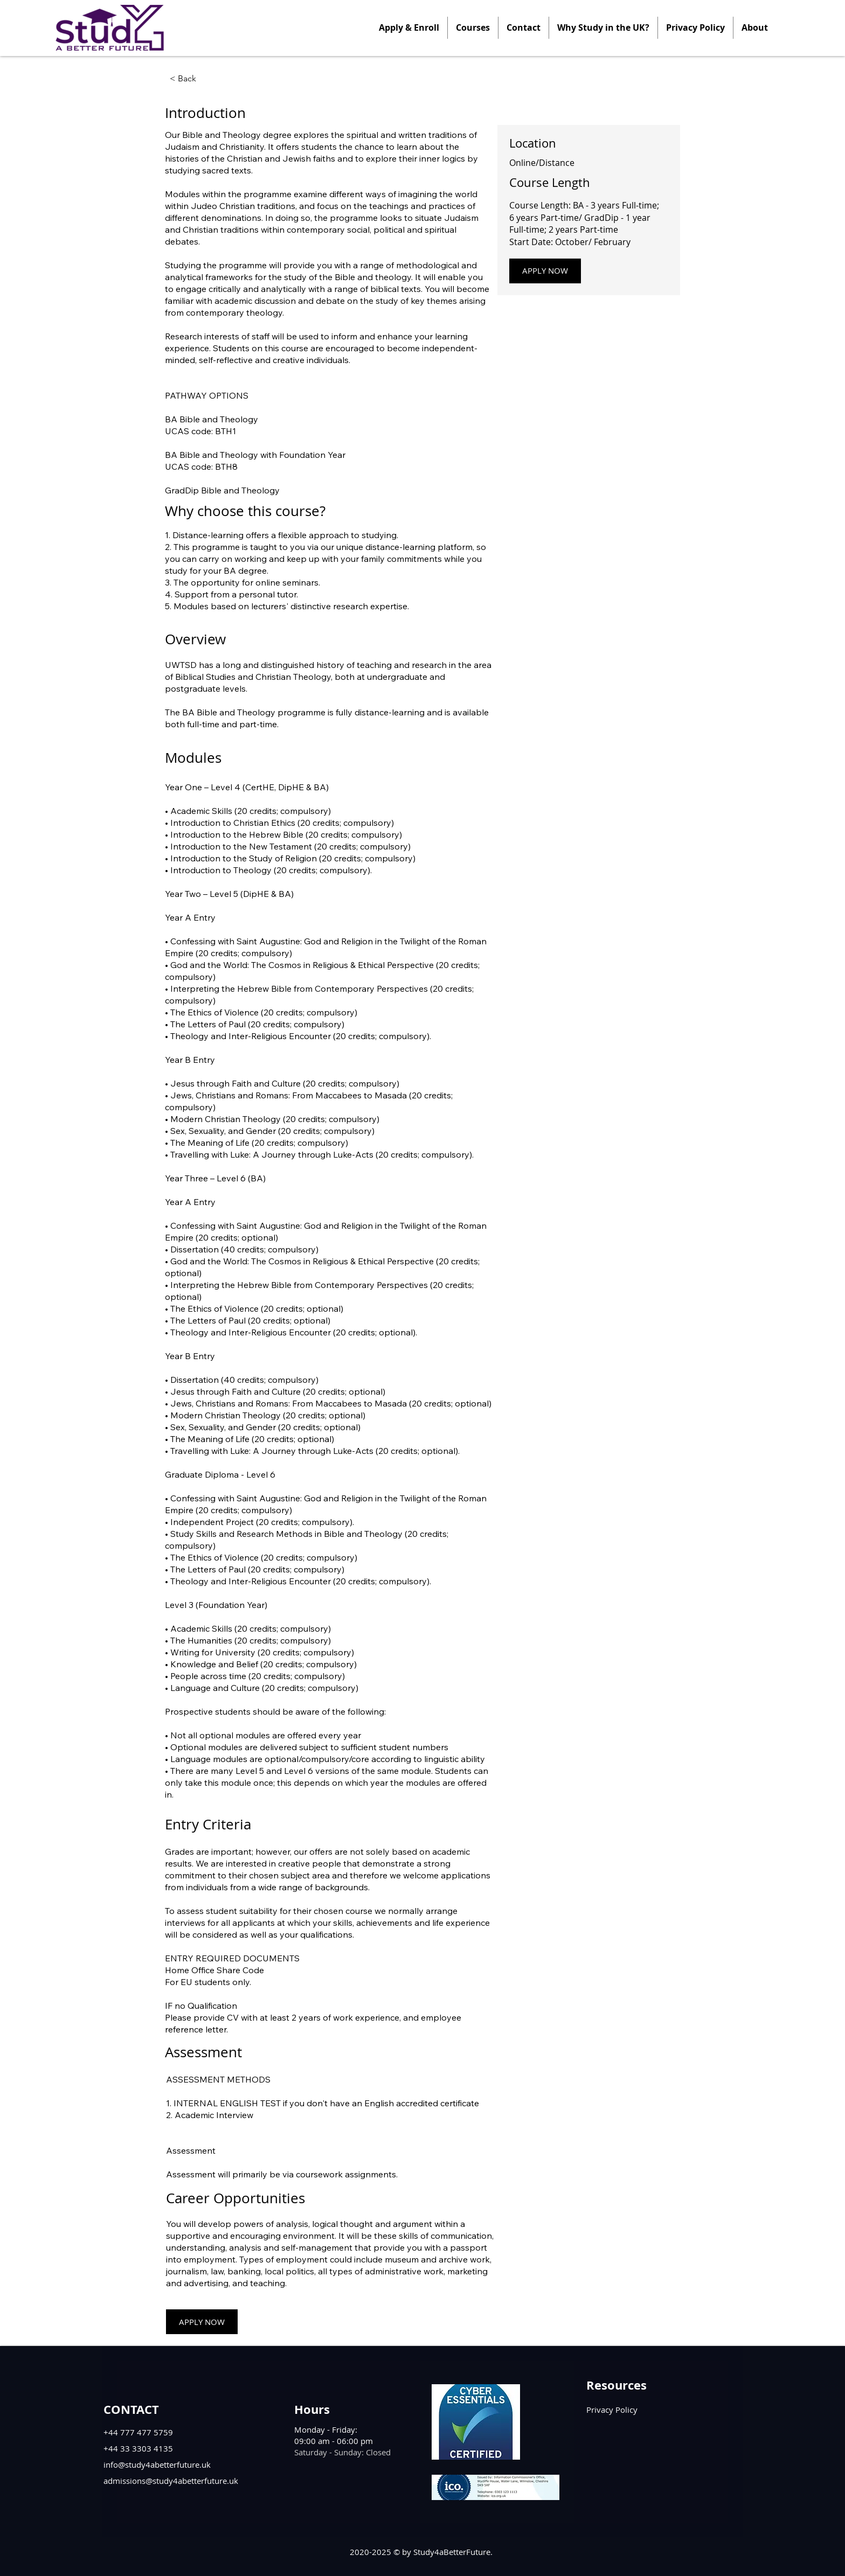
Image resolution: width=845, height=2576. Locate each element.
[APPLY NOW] (545, 271)
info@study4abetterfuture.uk (157, 2464)
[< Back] (199, 78)
